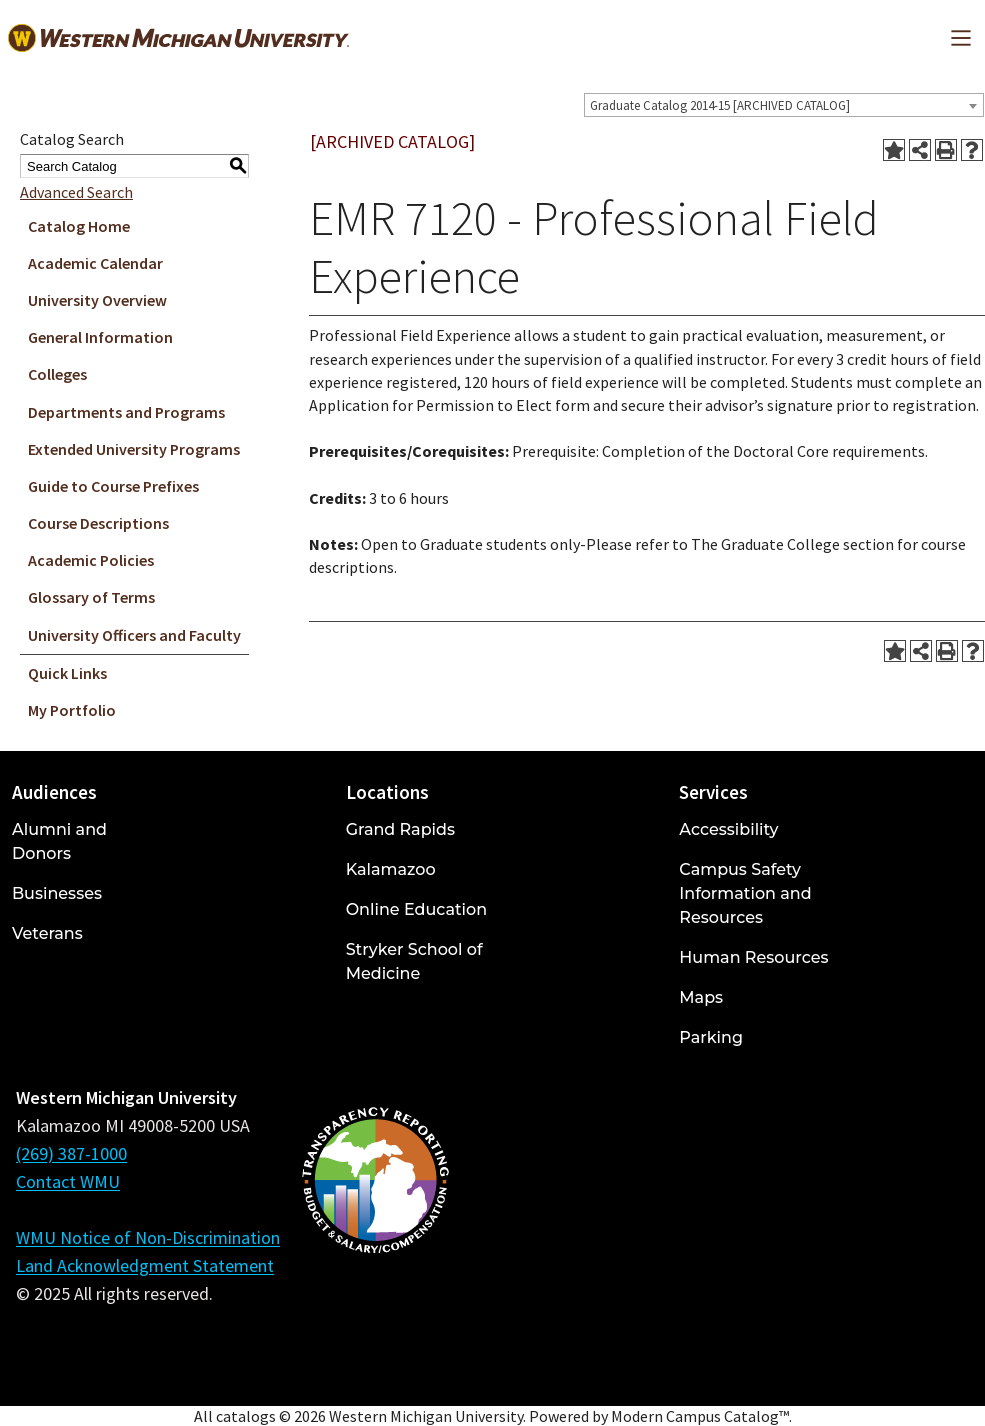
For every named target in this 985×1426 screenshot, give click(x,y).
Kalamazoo (391, 869)
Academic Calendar (95, 263)
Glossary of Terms (91, 597)
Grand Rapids (400, 829)
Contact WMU (68, 1181)
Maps (701, 997)
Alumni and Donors (59, 841)
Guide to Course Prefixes (113, 486)
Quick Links (67, 673)
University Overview (97, 300)
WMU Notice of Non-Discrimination (148, 1237)
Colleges (57, 374)
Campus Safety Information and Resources (745, 893)
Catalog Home (79, 226)
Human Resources (753, 957)
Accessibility (728, 829)
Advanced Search (76, 192)
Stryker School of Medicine (414, 961)
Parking (711, 1037)
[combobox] (784, 105)
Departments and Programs (126, 412)
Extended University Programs (134, 449)
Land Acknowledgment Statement (145, 1265)
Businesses (57, 893)
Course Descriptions (98, 523)
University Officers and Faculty (134, 635)
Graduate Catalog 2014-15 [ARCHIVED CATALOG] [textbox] (720, 105)
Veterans (47, 933)
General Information (100, 337)
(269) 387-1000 (71, 1153)
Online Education (416, 909)
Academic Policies (91, 560)
